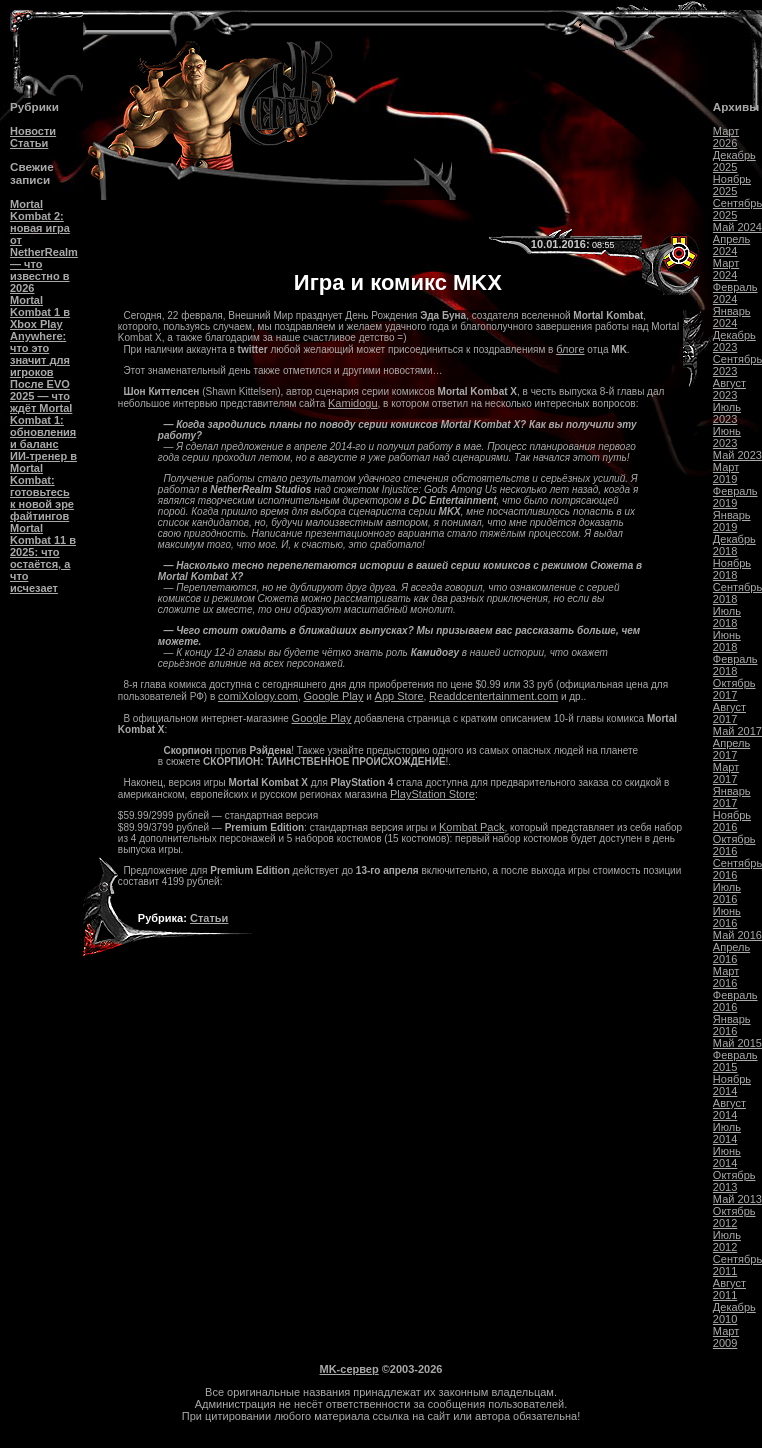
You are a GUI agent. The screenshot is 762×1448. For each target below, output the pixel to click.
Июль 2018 (727, 617)
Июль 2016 (727, 893)
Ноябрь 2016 (732, 821)
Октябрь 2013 (734, 1181)
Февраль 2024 (735, 293)
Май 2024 (737, 227)
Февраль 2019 (735, 497)
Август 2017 (729, 713)
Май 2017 (737, 731)
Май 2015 (737, 1043)
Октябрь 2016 (734, 845)
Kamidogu (353, 403)
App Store (399, 696)
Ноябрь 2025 (732, 185)
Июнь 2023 (727, 437)
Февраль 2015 (735, 1061)
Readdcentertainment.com (493, 696)
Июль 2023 (727, 413)
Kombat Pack (471, 827)
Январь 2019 (732, 521)
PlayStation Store (432, 794)
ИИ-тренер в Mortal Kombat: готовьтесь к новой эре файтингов (43, 486)
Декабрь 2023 (734, 341)
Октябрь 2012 (734, 1217)
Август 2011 (729, 1289)
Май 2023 (737, 455)
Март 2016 (726, 977)
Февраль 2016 (735, 1001)
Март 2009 (726, 1337)
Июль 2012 (727, 1241)
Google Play (334, 696)
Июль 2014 (727, 1133)
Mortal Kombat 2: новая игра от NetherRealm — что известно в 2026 (44, 246)
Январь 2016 (732, 1025)
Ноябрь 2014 (732, 1085)
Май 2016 (737, 935)
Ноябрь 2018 (732, 569)
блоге (570, 349)
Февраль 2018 (735, 665)
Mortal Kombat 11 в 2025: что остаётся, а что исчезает (43, 558)
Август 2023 (729, 389)
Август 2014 (729, 1109)
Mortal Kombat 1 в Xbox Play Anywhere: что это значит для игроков (40, 336)
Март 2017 (726, 773)
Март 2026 (726, 137)
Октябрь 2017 (734, 689)
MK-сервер (349, 1369)
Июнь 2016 (727, 917)
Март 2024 (726, 269)
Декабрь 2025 (734, 161)
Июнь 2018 (727, 641)
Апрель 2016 (731, 953)
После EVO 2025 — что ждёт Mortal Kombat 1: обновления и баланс (43, 414)
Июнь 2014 (727, 1157)
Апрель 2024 (731, 245)
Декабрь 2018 (734, 545)
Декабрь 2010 (734, 1313)
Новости (33, 131)
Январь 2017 (732, 797)
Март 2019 (726, 473)
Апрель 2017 (731, 749)
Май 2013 (737, 1199)
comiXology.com (258, 696)
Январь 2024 (732, 317)
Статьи (29, 143)
